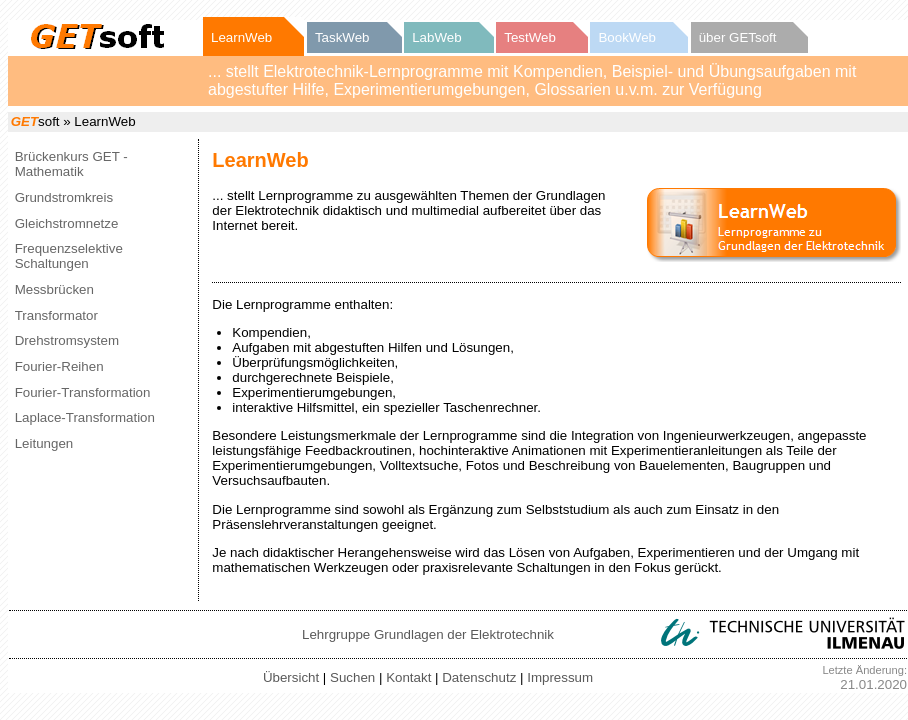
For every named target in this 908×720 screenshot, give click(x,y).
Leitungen (44, 443)
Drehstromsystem (67, 340)
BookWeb (627, 37)
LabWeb (436, 37)
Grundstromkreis (64, 197)
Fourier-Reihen (59, 366)
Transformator (56, 315)
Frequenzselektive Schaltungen (69, 256)
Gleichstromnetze (67, 223)
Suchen (352, 677)
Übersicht (291, 677)
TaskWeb (342, 37)
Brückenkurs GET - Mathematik (71, 164)
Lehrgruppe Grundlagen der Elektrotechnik (428, 634)
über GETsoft (738, 37)
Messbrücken (54, 289)
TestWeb (530, 37)
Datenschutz (479, 677)
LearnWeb (241, 37)
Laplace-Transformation (85, 417)
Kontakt (408, 677)
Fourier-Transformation (83, 392)
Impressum (560, 677)
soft (35, 121)
